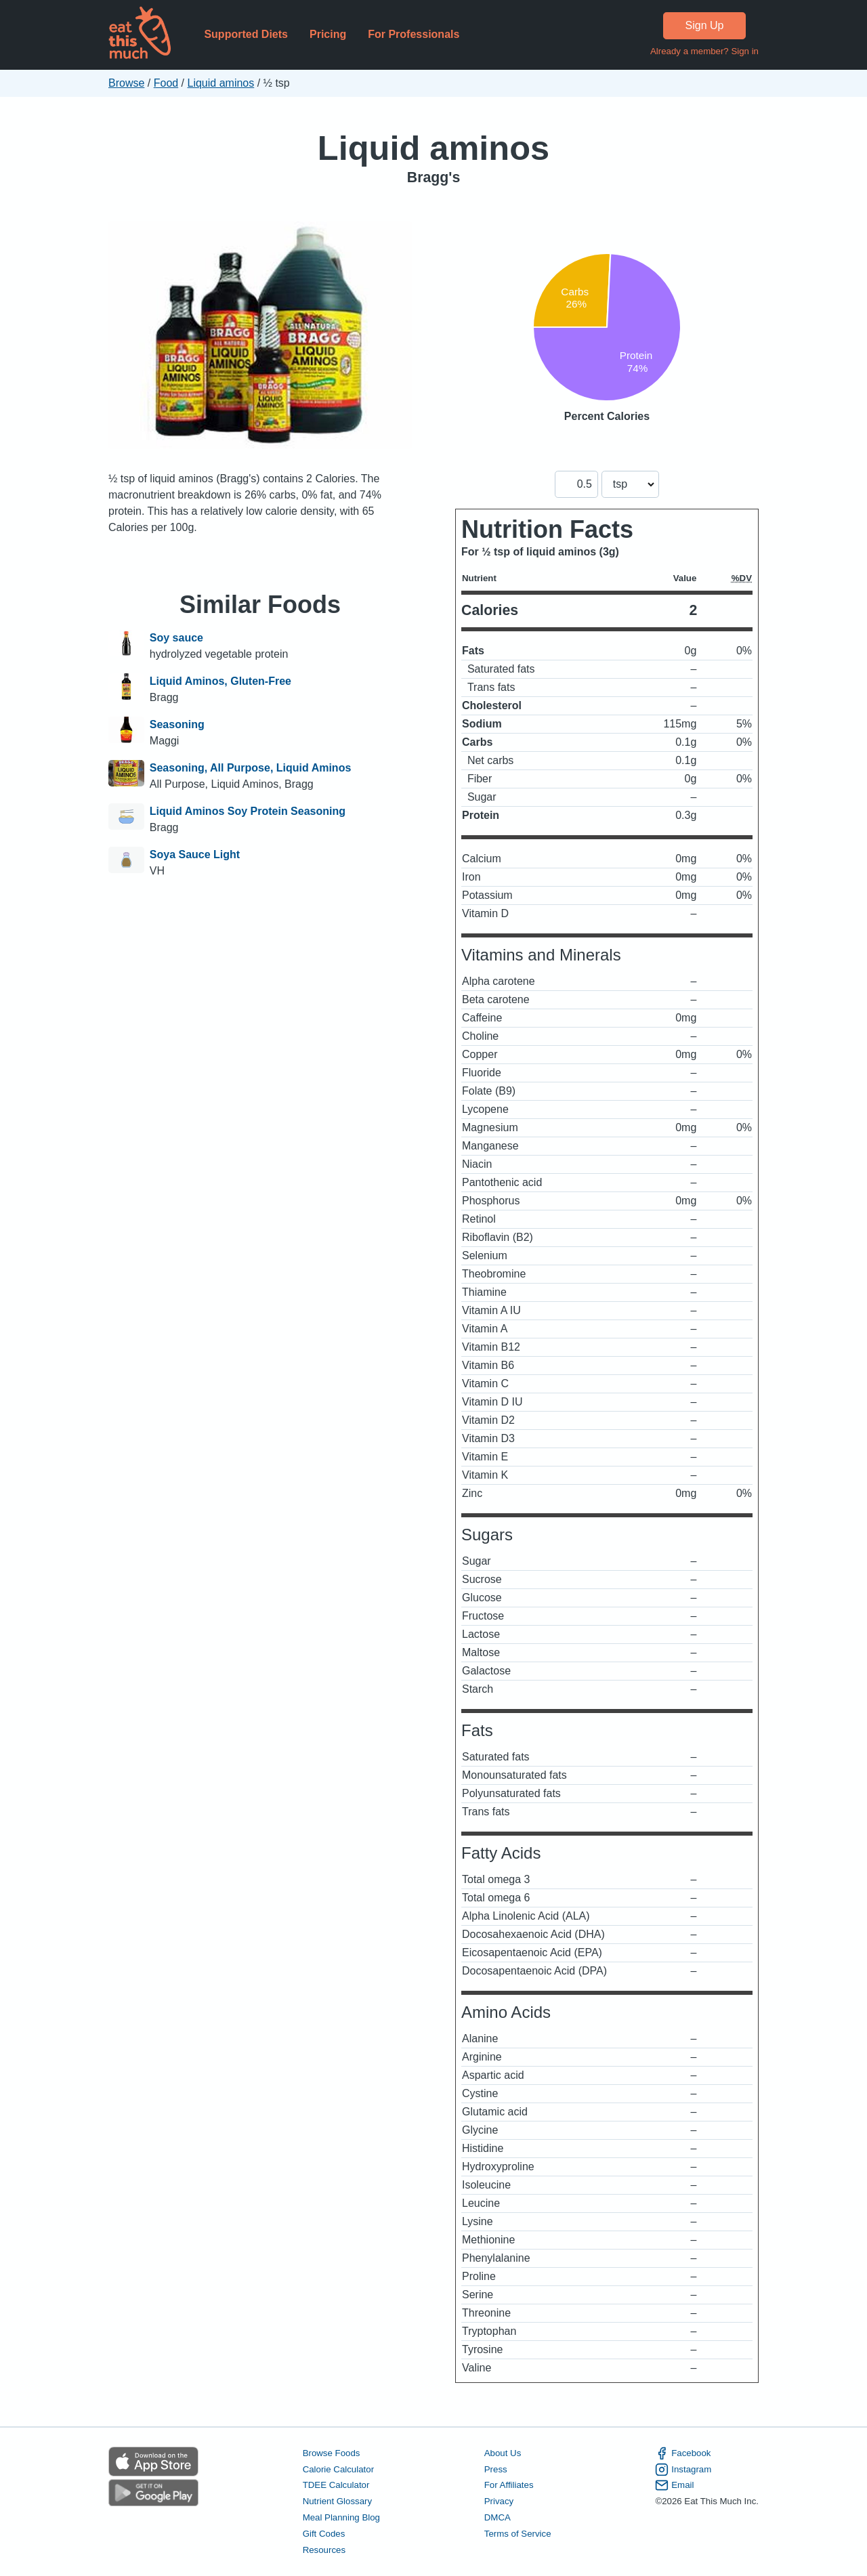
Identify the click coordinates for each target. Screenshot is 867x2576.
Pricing (328, 34)
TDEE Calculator (336, 2485)
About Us (503, 2453)
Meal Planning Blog (341, 2517)
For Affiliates (509, 2485)
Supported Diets (246, 34)
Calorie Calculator (338, 2469)
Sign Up (704, 25)
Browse (126, 83)
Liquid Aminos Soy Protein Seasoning (247, 811)
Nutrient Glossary (337, 2501)
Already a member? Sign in (704, 51)
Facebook (683, 2453)
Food (166, 83)
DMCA (497, 2517)
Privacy (499, 2501)
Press (495, 2469)
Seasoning (177, 724)
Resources (324, 2550)
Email (674, 2485)
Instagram (683, 2469)
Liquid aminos (221, 83)
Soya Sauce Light (195, 854)
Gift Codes (324, 2534)
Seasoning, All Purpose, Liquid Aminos (251, 768)
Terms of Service (517, 2534)
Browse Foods (331, 2453)
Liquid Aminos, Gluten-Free (220, 681)
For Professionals (413, 34)
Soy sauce (176, 637)
